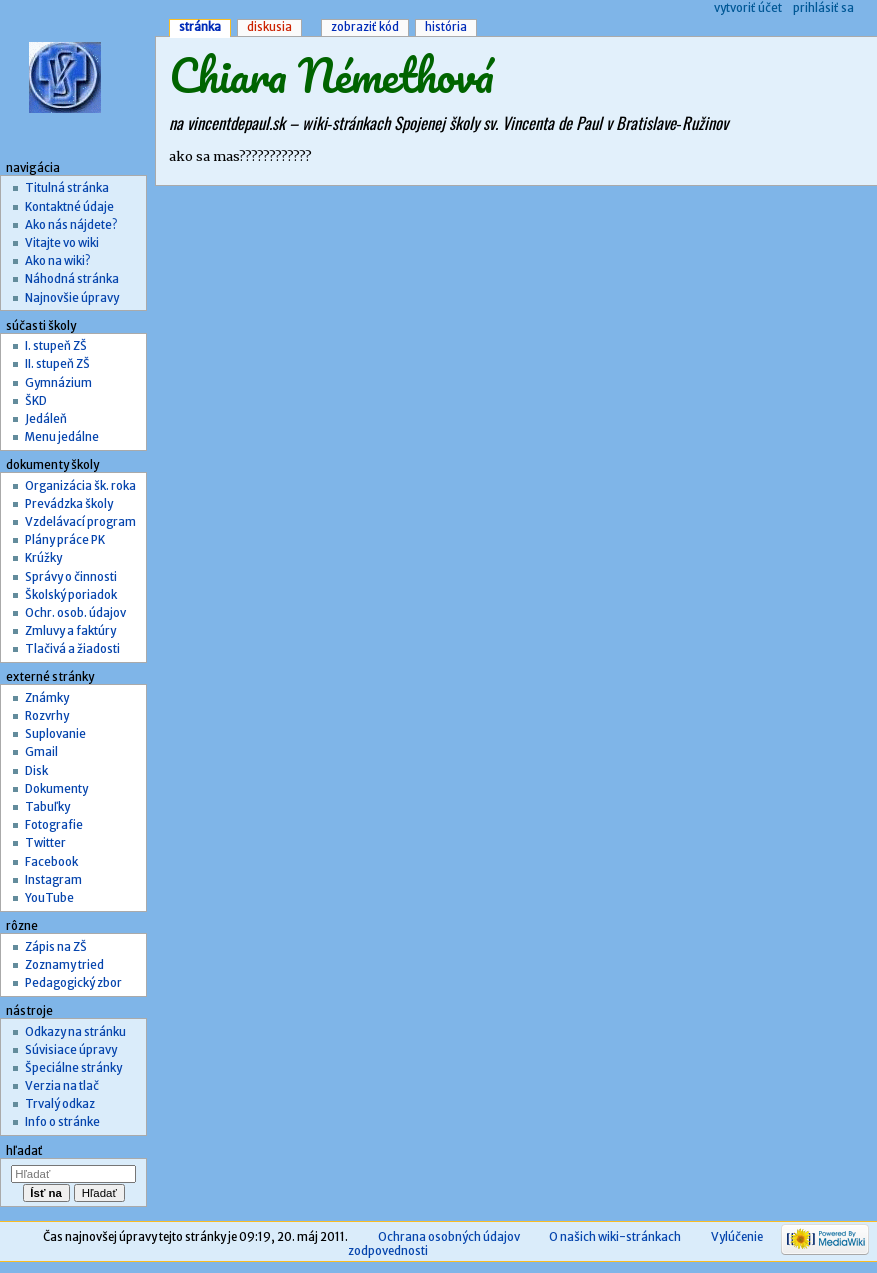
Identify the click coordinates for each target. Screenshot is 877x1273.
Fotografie (54, 825)
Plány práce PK (65, 540)
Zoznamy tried (64, 965)
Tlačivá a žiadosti (72, 649)
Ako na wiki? (57, 261)
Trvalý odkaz (60, 1104)
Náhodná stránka (72, 279)
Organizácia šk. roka (80, 486)
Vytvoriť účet (748, 8)
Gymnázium (58, 383)
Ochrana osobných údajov (449, 1237)
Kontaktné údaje (69, 207)
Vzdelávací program (80, 522)
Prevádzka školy (69, 504)
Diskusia (269, 27)
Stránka (200, 27)
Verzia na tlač (62, 1086)
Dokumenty (56, 789)
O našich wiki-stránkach (615, 1237)
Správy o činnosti (71, 577)
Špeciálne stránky (73, 1068)
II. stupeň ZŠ (57, 364)
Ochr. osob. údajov (75, 613)
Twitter (45, 843)
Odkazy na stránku (75, 1032)
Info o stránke (62, 1122)
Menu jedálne (62, 437)
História (446, 27)
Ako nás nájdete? (71, 225)
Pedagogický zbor (73, 983)
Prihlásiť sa (823, 8)
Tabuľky (47, 807)
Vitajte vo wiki (62, 243)
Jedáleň (46, 419)
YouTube (49, 898)
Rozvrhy (47, 716)
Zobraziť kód (365, 27)
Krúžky (43, 558)
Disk (36, 771)
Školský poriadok (71, 595)
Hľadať (24, 1151)
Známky (47, 698)
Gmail (41, 752)
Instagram (53, 880)
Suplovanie (55, 734)
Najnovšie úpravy (72, 298)
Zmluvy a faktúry (70, 631)
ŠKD (36, 401)
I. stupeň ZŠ (56, 346)
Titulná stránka (67, 188)
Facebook (51, 862)
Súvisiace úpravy (71, 1050)
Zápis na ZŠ (56, 947)
